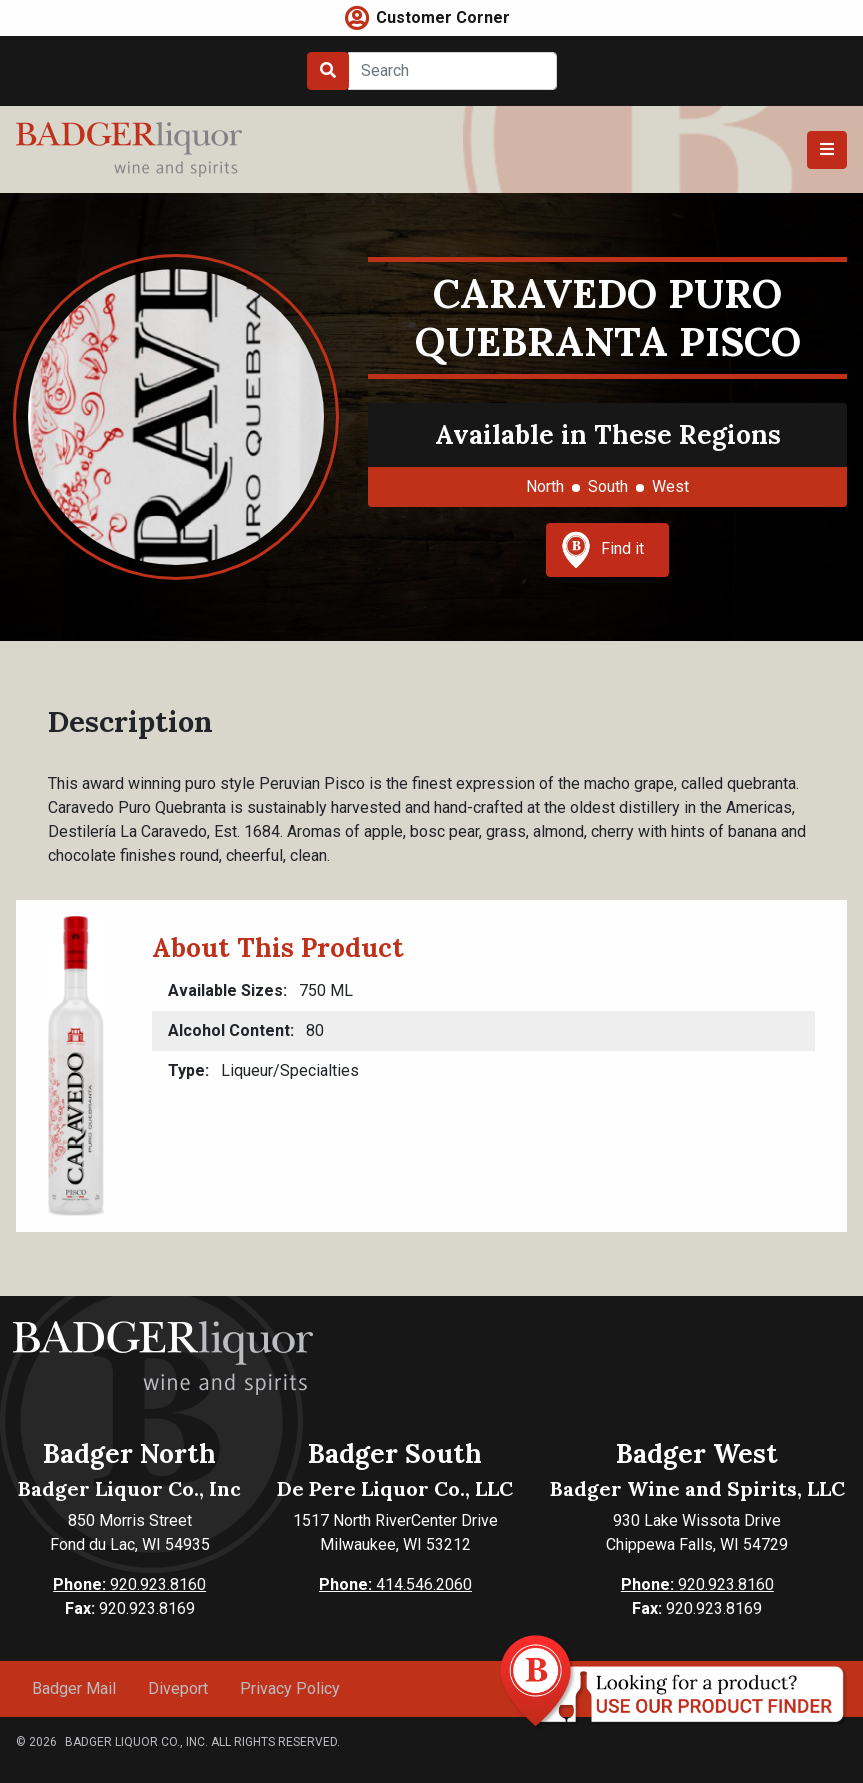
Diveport (178, 1688)
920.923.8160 (129, 1584)
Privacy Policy (290, 1688)
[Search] (452, 71)
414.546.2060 (395, 1584)
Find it (603, 550)
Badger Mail (74, 1688)
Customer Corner (443, 17)
